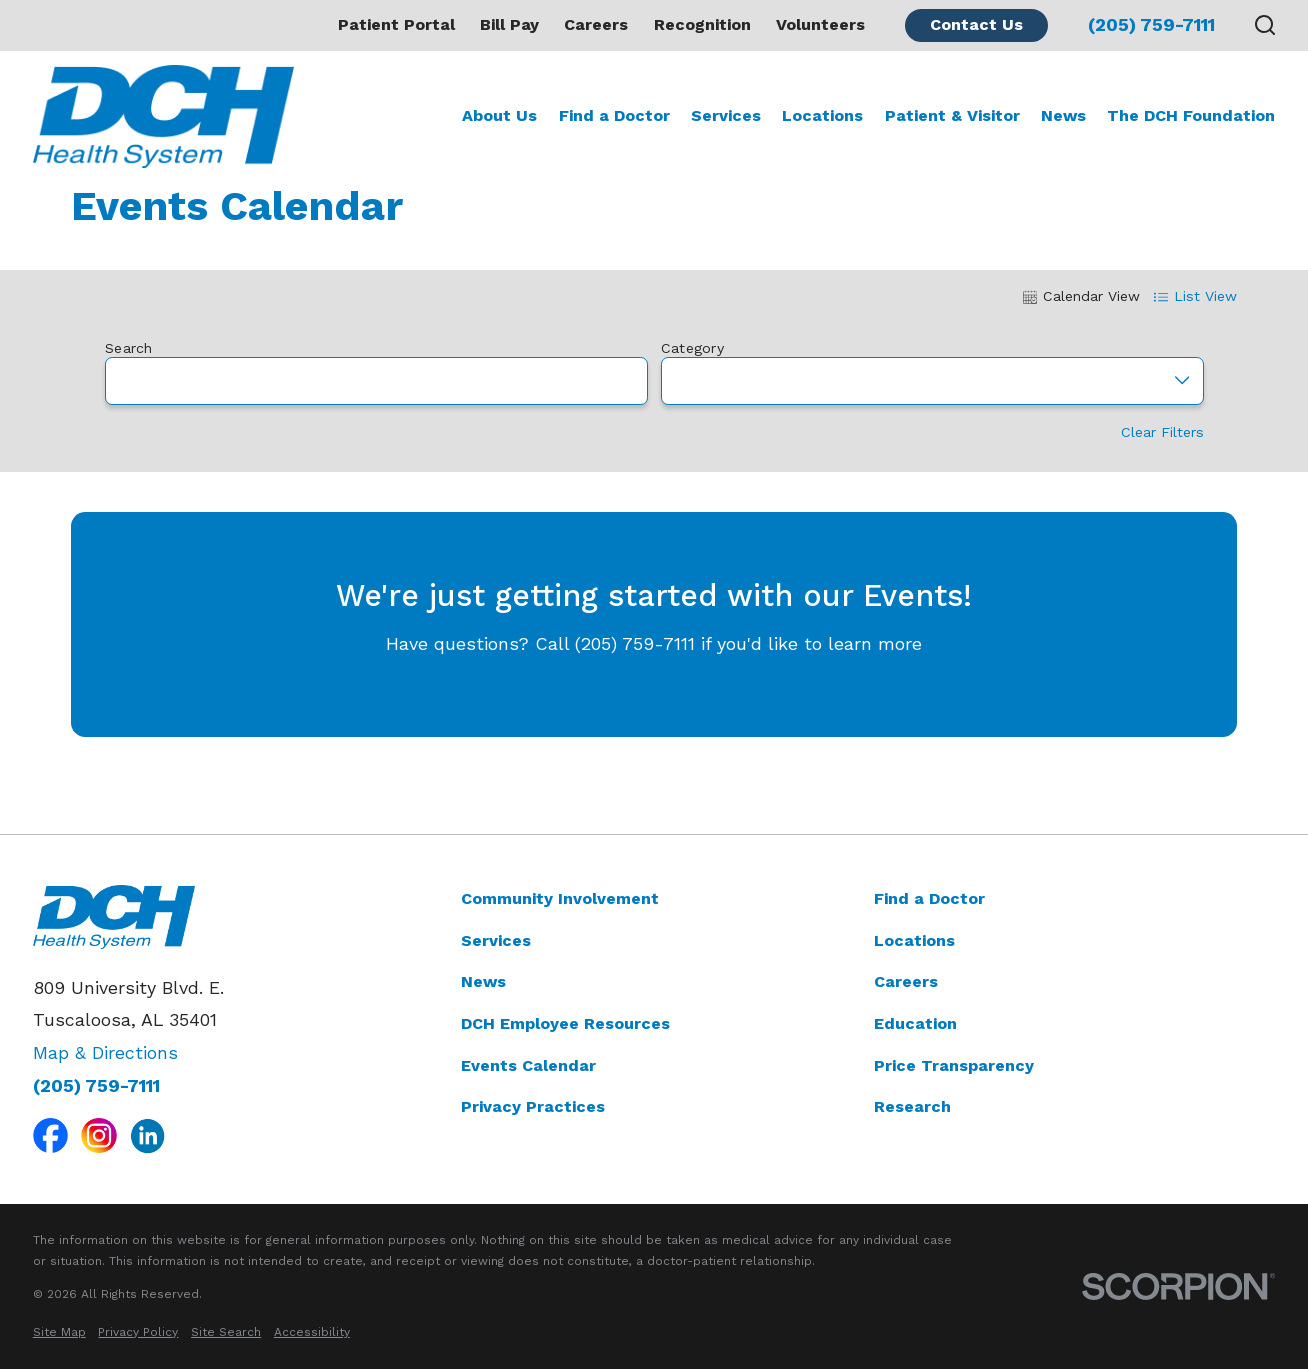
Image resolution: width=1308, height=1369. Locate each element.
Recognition (702, 24)
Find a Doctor (929, 898)
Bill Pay (509, 24)
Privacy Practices (533, 1106)
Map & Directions (105, 1052)
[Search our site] (1265, 25)
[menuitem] (59, 1332)
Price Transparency (954, 1065)
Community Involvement (560, 898)
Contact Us (976, 24)
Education (915, 1023)
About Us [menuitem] (499, 115)
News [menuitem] (1063, 115)
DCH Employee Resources (565, 1023)
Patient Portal (396, 24)
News (483, 981)
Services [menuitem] (726, 115)
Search (129, 348)
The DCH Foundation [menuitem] (1191, 115)
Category (691, 348)
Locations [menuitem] (822, 115)
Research (912, 1106)
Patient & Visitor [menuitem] (952, 115)
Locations (914, 940)
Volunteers (820, 24)
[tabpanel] (654, 542)
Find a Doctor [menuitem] (614, 115)
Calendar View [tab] (1081, 296)
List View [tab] (1195, 296)
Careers (596, 24)
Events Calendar (528, 1065)
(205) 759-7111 (1151, 25)
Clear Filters (1161, 433)
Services (496, 940)
